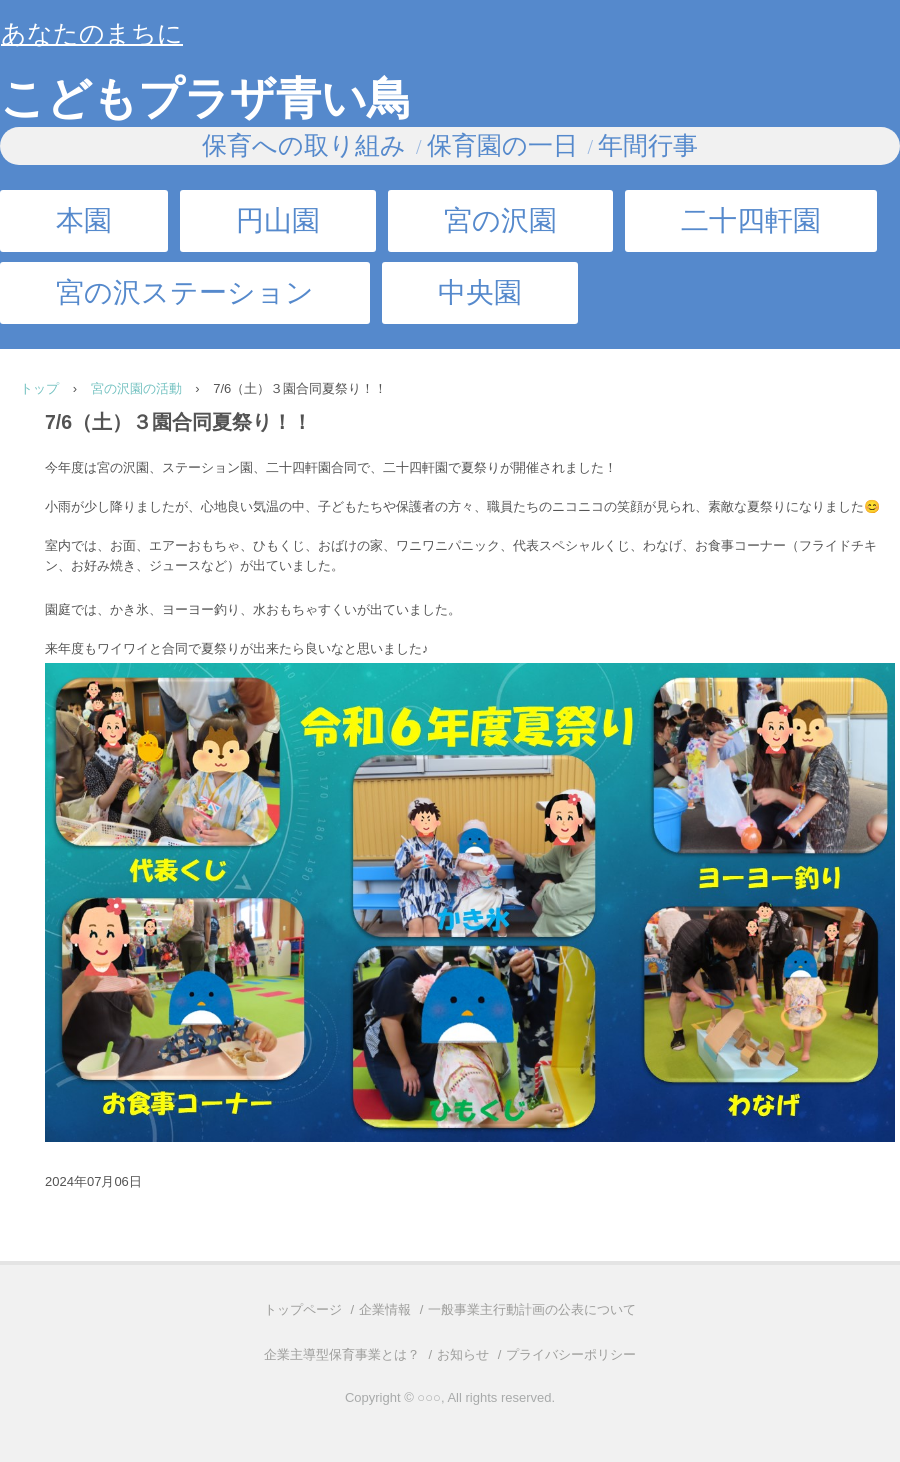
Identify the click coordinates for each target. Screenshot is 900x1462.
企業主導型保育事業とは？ (342, 1354)
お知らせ (463, 1354)
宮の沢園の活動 (136, 388)
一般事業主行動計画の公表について (532, 1309)
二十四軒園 (751, 220)
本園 (84, 220)
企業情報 (385, 1309)
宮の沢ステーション (185, 292)
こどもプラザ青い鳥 (206, 99)
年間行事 (648, 145)
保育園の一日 (502, 145)
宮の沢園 (500, 220)
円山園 (278, 220)
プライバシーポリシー (571, 1354)
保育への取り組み (304, 145)
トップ (39, 388)
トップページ (303, 1309)
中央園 (480, 292)
